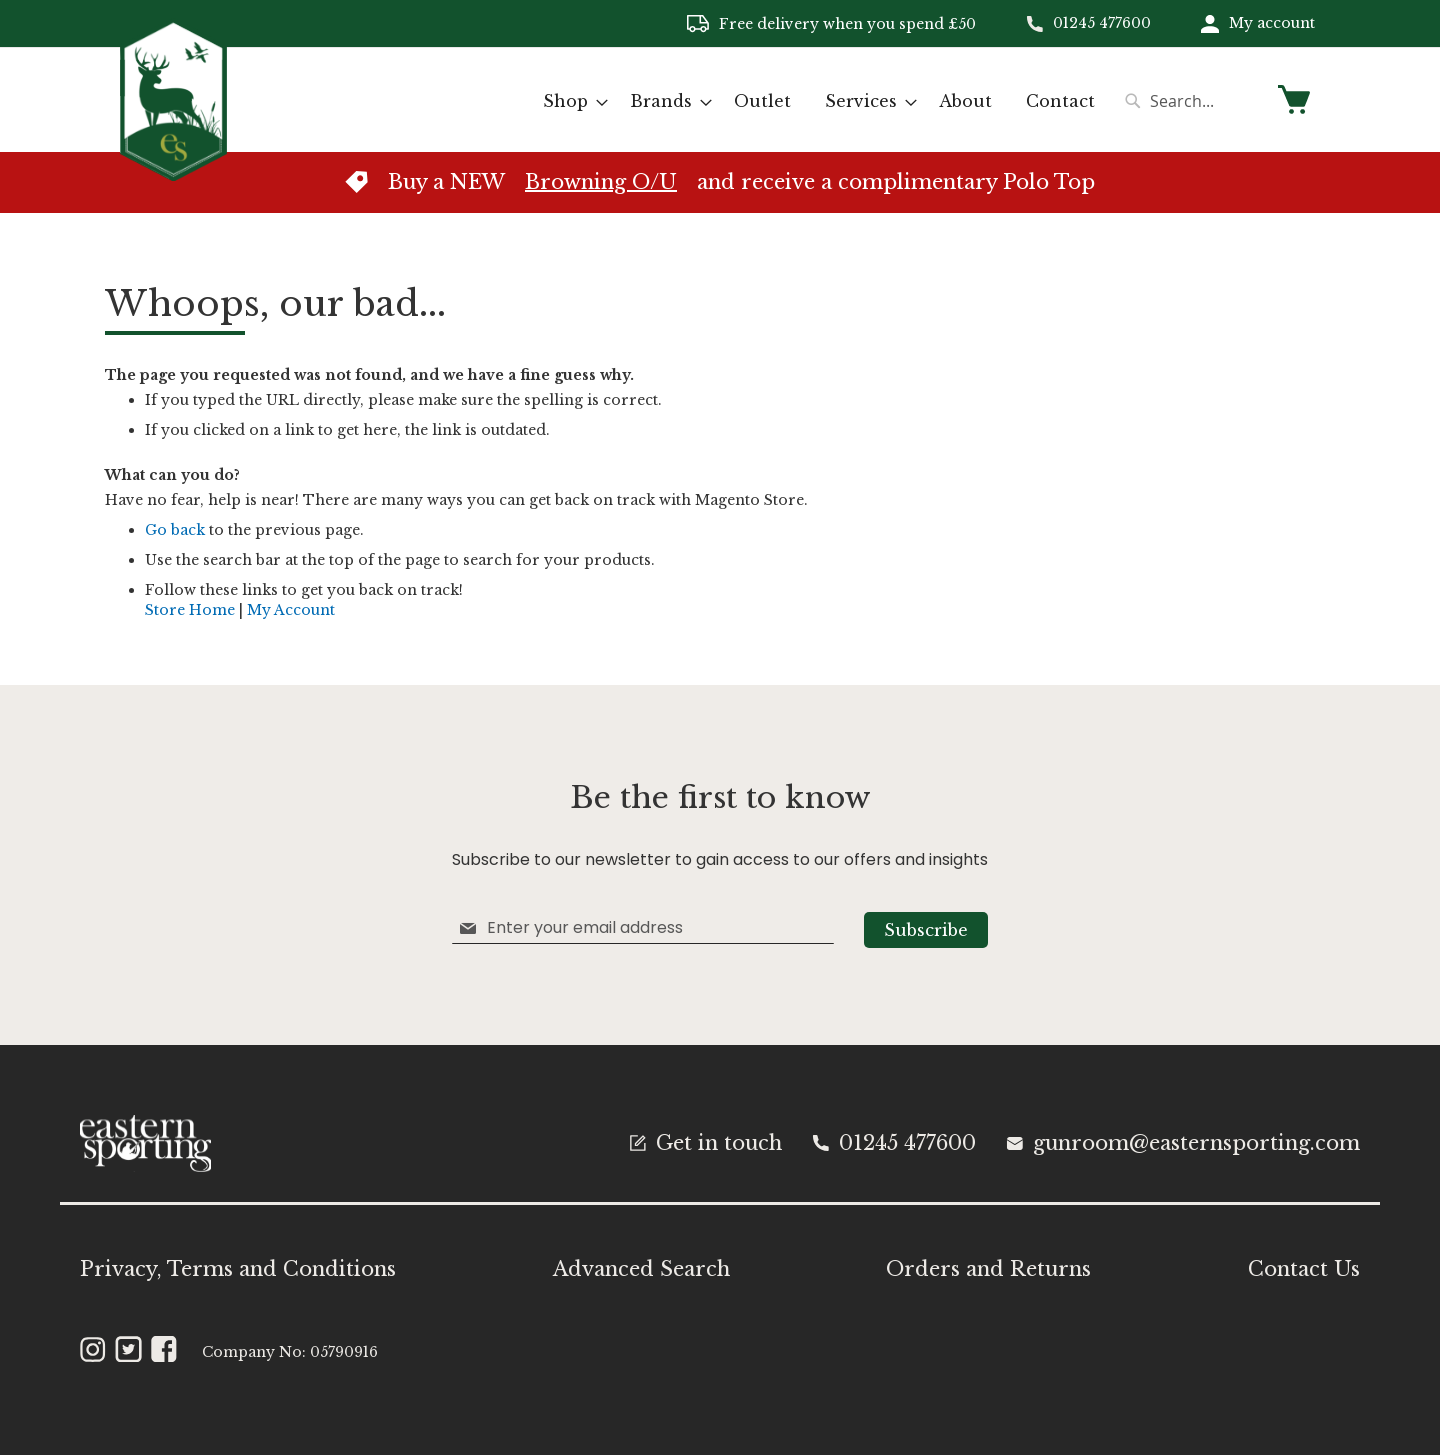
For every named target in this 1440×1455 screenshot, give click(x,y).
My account (1272, 23)
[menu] (819, 101)
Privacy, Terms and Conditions (238, 1269)
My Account (291, 610)
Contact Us (1304, 1269)
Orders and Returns (988, 1269)
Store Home (190, 610)
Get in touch (706, 1143)
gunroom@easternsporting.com (1183, 1143)
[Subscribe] (926, 930)
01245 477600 (1102, 23)
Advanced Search (641, 1269)
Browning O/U (601, 182)
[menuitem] (569, 101)
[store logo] (173, 98)
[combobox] (1190, 101)
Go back (175, 530)
